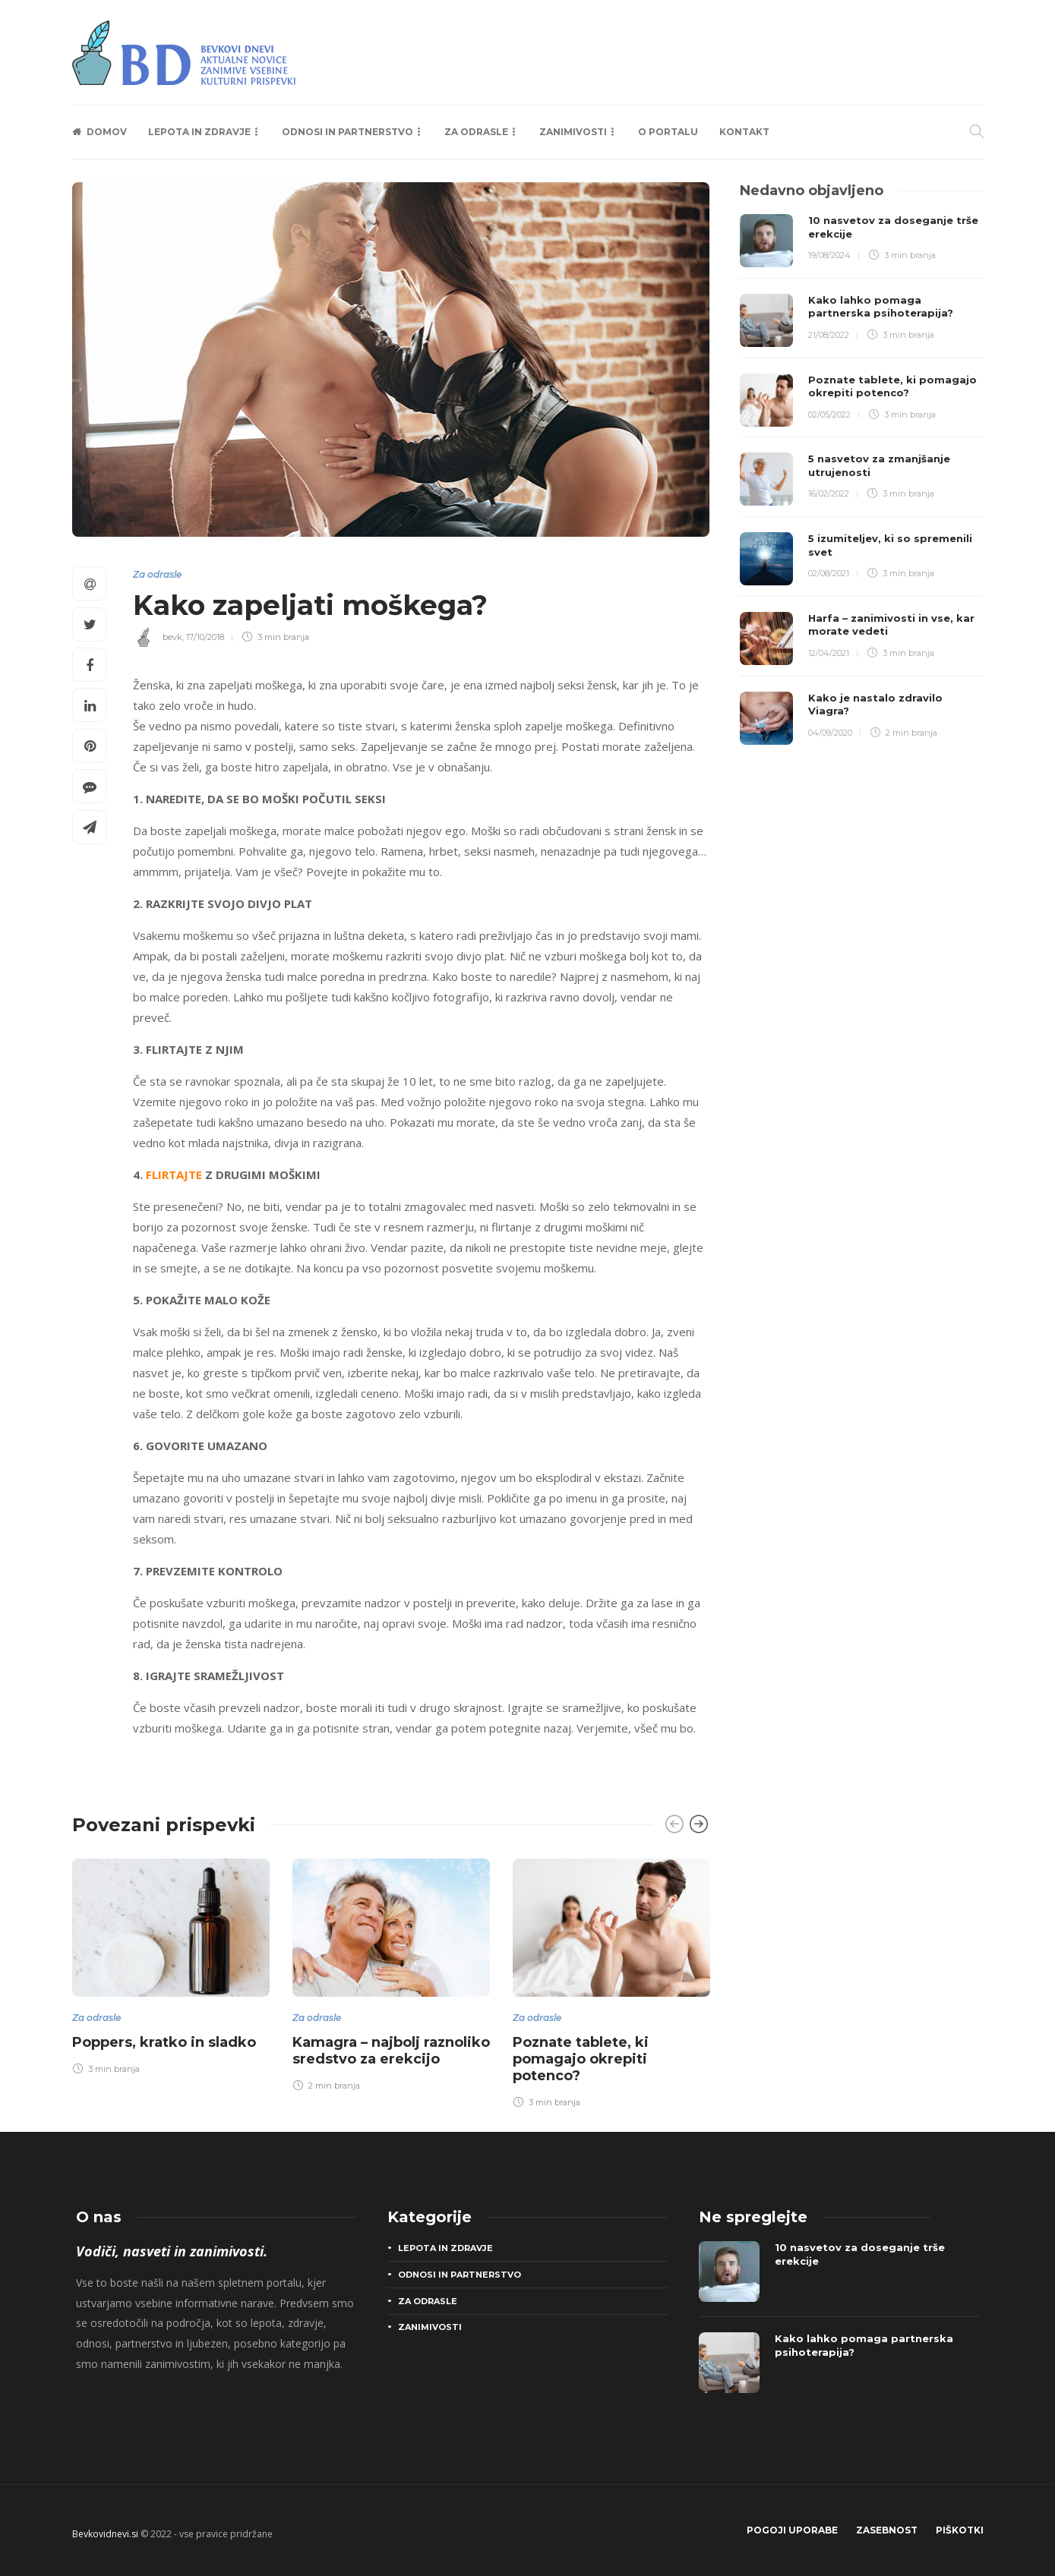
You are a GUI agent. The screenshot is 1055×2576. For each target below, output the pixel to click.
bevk (172, 637)
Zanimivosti (573, 131)
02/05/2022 (829, 414)
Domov (107, 131)
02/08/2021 (828, 573)
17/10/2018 (205, 637)
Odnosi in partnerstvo (347, 131)
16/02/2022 (828, 493)
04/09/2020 (830, 732)
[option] (171, 1964)
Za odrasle (476, 131)
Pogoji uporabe (792, 2530)
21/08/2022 (828, 334)
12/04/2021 (828, 653)
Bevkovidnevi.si (105, 2533)
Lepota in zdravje (199, 131)
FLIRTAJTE (174, 1174)
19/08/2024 (829, 255)
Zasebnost (887, 2530)
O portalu (668, 131)
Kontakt (744, 131)
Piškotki (960, 2530)
